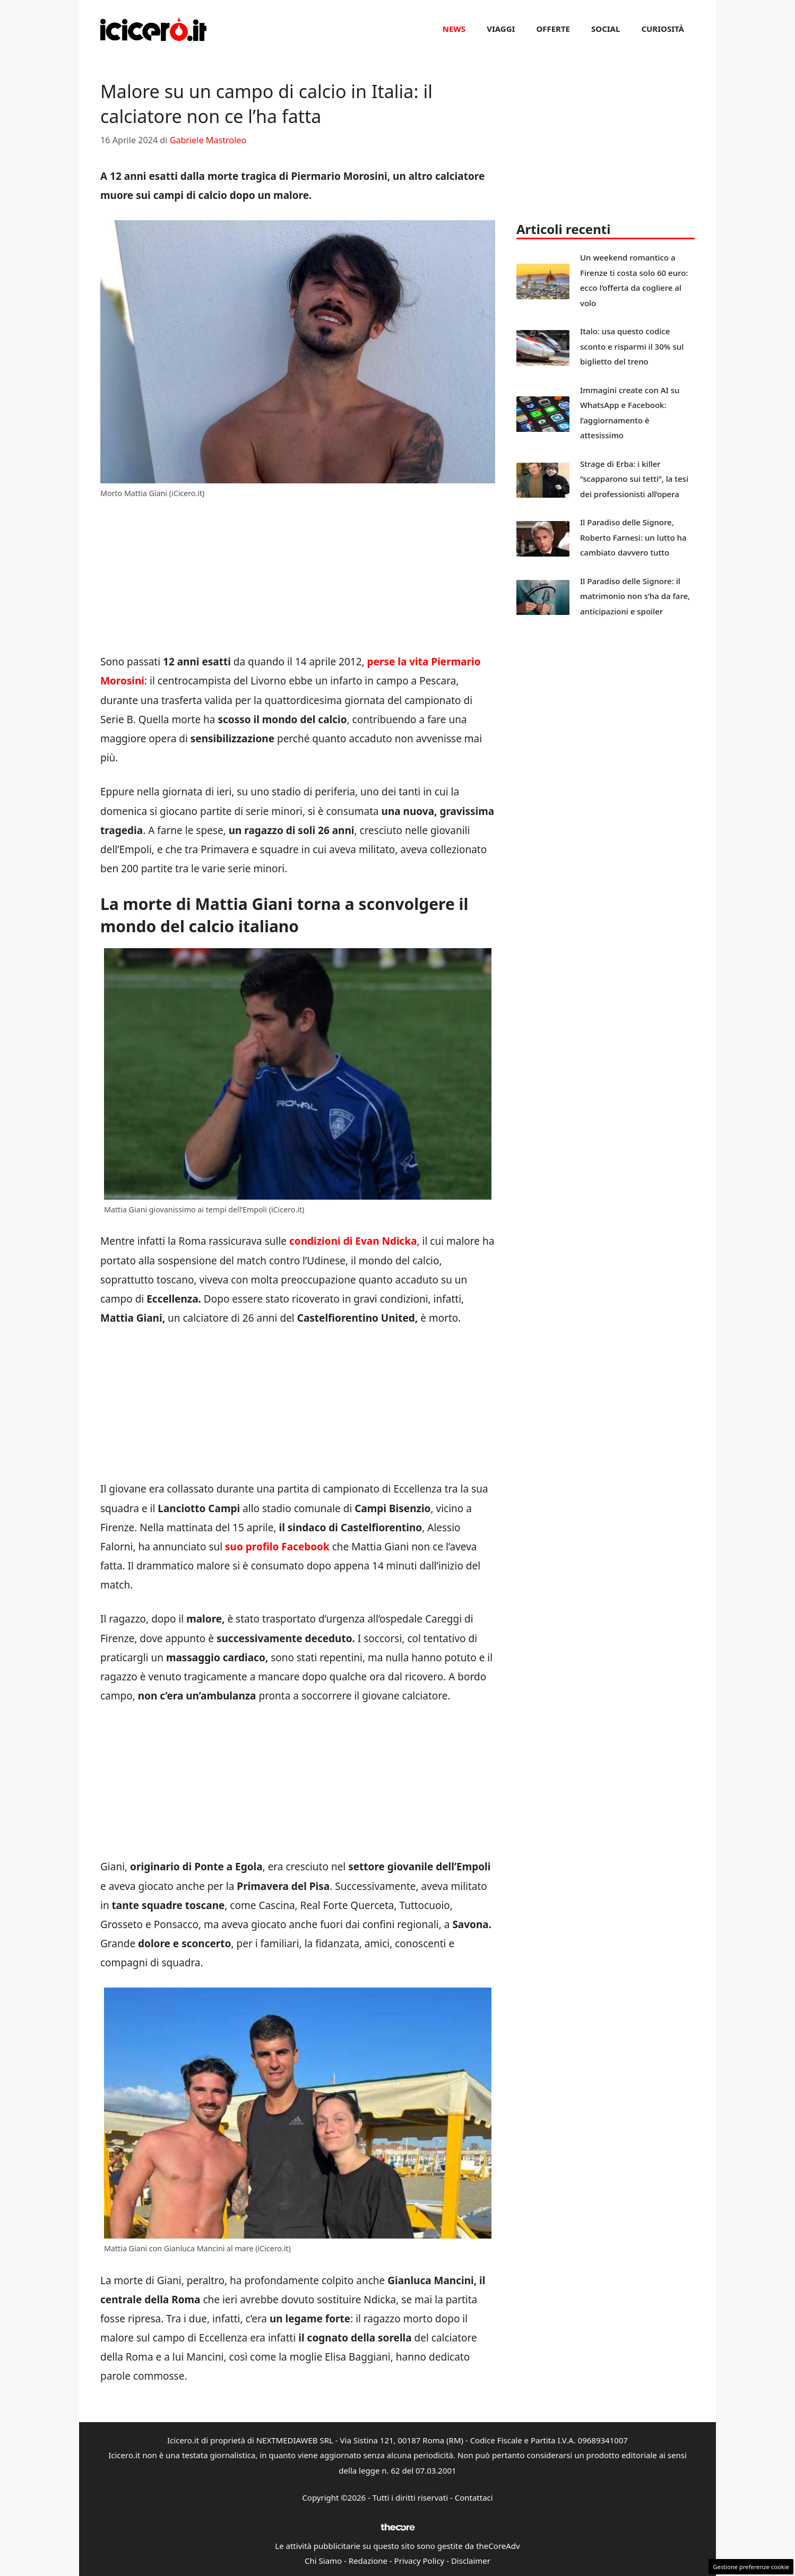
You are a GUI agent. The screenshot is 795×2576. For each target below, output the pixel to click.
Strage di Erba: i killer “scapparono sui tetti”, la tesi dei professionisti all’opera (634, 478)
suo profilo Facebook (276, 1547)
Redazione (368, 2560)
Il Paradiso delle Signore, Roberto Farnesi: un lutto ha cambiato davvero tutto (633, 537)
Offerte (553, 28)
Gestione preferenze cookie (751, 2567)
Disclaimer (470, 2560)
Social (605, 28)
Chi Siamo (323, 2560)
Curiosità (662, 28)
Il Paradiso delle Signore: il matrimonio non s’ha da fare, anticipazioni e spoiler (635, 596)
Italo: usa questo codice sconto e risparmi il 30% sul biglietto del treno (632, 346)
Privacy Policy (419, 2560)
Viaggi (501, 28)
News (454, 28)
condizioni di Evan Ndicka (353, 1241)
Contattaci (474, 2497)
